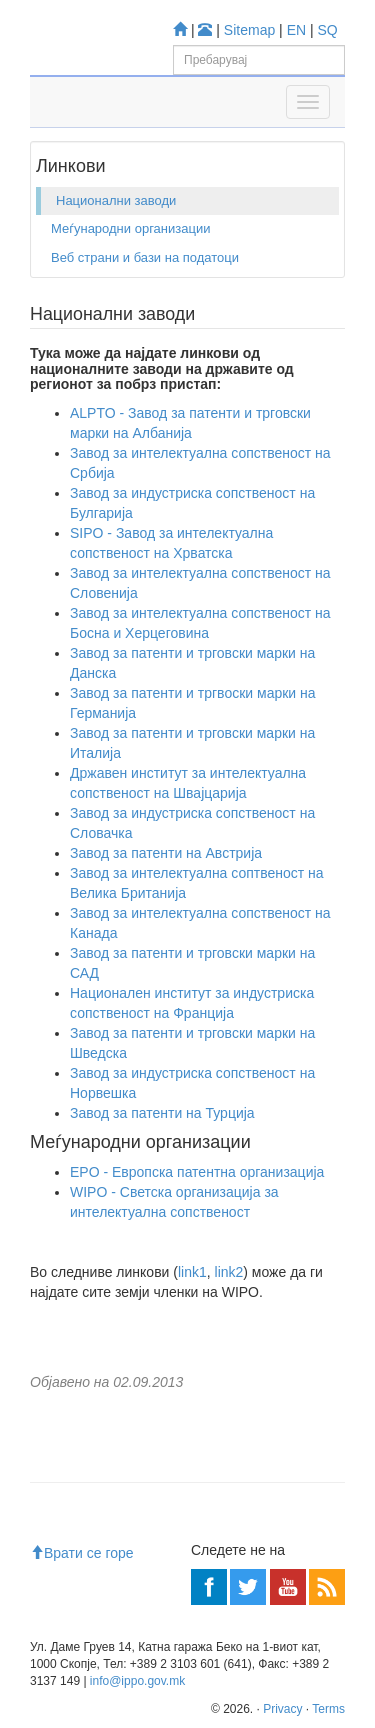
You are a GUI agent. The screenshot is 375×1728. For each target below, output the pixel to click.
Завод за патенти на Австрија (166, 853)
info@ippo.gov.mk (137, 1681)
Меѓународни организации (130, 228)
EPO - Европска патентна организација (197, 1172)
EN (296, 30)
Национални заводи (116, 200)
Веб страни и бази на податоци (145, 257)
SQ (328, 30)
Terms (328, 1709)
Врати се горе (82, 1553)
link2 (229, 1272)
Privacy (282, 1709)
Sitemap (249, 30)
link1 (192, 1272)
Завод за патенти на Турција (162, 1113)
